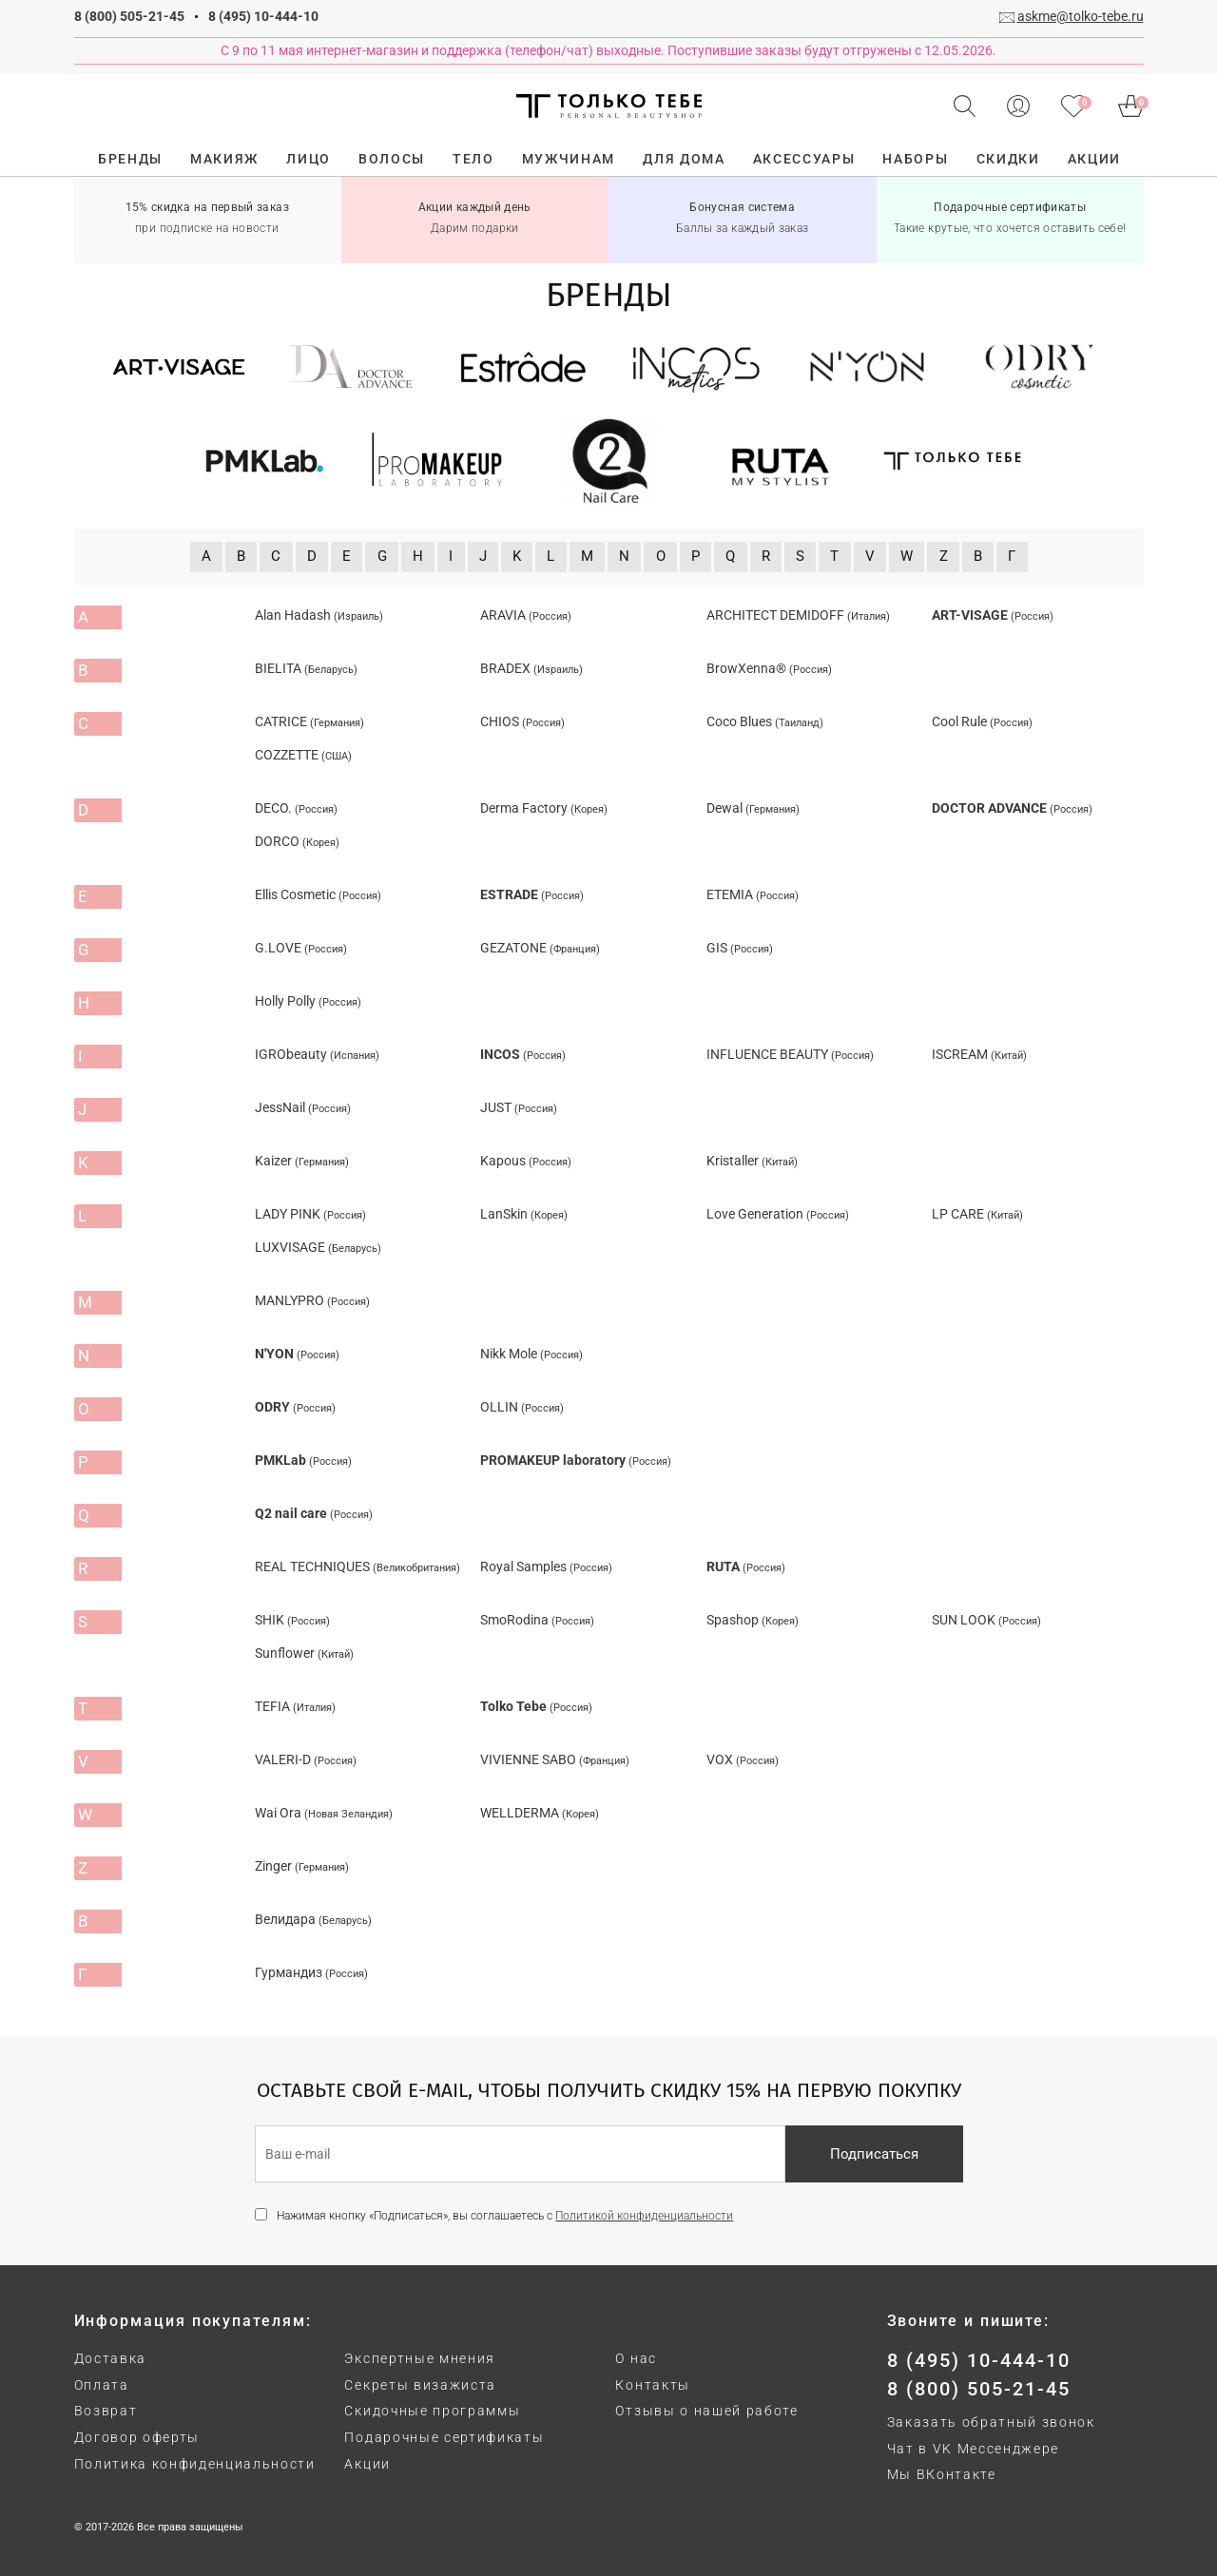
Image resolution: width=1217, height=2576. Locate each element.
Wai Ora (324, 1812)
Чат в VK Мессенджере (973, 2448)
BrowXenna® (769, 668)
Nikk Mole (531, 1353)
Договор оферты (137, 2437)
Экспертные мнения (419, 2358)
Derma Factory (544, 808)
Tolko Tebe (536, 1706)
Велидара (313, 1919)
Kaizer (302, 1160)
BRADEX (531, 668)
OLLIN (522, 1406)
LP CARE (977, 1213)
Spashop (752, 1619)
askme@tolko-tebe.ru (1080, 16)
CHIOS (522, 721)
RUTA (745, 1566)
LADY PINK (310, 1213)
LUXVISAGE (318, 1247)
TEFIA (295, 1706)
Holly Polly (308, 1001)
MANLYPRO (312, 1300)
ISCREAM (979, 1054)
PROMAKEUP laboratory (575, 1460)
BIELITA (306, 668)
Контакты (652, 2385)
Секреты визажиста (420, 2385)
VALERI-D (306, 1759)
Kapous (525, 1160)
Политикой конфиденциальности (644, 2215)
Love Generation (777, 1213)
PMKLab (303, 1460)
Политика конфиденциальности (195, 2463)
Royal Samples (546, 1566)
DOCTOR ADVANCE (1012, 808)
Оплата (101, 2385)
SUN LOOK (986, 1619)
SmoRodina (537, 1619)
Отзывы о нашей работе (706, 2410)
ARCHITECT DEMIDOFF (798, 615)
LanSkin (524, 1213)
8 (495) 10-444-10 (263, 16)
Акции (367, 2463)
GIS (739, 947)
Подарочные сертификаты (444, 2437)
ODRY (295, 1406)
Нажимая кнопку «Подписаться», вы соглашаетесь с (505, 2215)
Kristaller (752, 1160)
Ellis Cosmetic (318, 894)
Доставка (110, 2358)
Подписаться (874, 2154)
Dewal (753, 808)
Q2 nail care (314, 1513)
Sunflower (304, 1653)
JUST (518, 1107)
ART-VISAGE (992, 615)
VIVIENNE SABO (554, 1759)
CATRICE (309, 721)
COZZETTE (303, 754)
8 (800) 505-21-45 (129, 16)
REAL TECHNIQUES (357, 1566)
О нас (635, 2358)
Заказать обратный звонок (991, 2422)
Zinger (302, 1866)
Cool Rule (982, 721)
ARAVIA (525, 615)
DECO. (296, 808)
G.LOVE (301, 947)
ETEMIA (752, 894)
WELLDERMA (539, 1812)
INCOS (523, 1054)
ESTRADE (532, 894)
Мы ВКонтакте (941, 2474)
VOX (742, 1759)
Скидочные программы (432, 2410)
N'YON (297, 1353)
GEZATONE (540, 947)
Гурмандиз (311, 1972)
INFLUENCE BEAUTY (790, 1054)
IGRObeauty (317, 1054)
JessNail (303, 1107)
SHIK (292, 1619)
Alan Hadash (319, 615)
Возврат (106, 2410)
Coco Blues (764, 721)
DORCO (297, 841)
